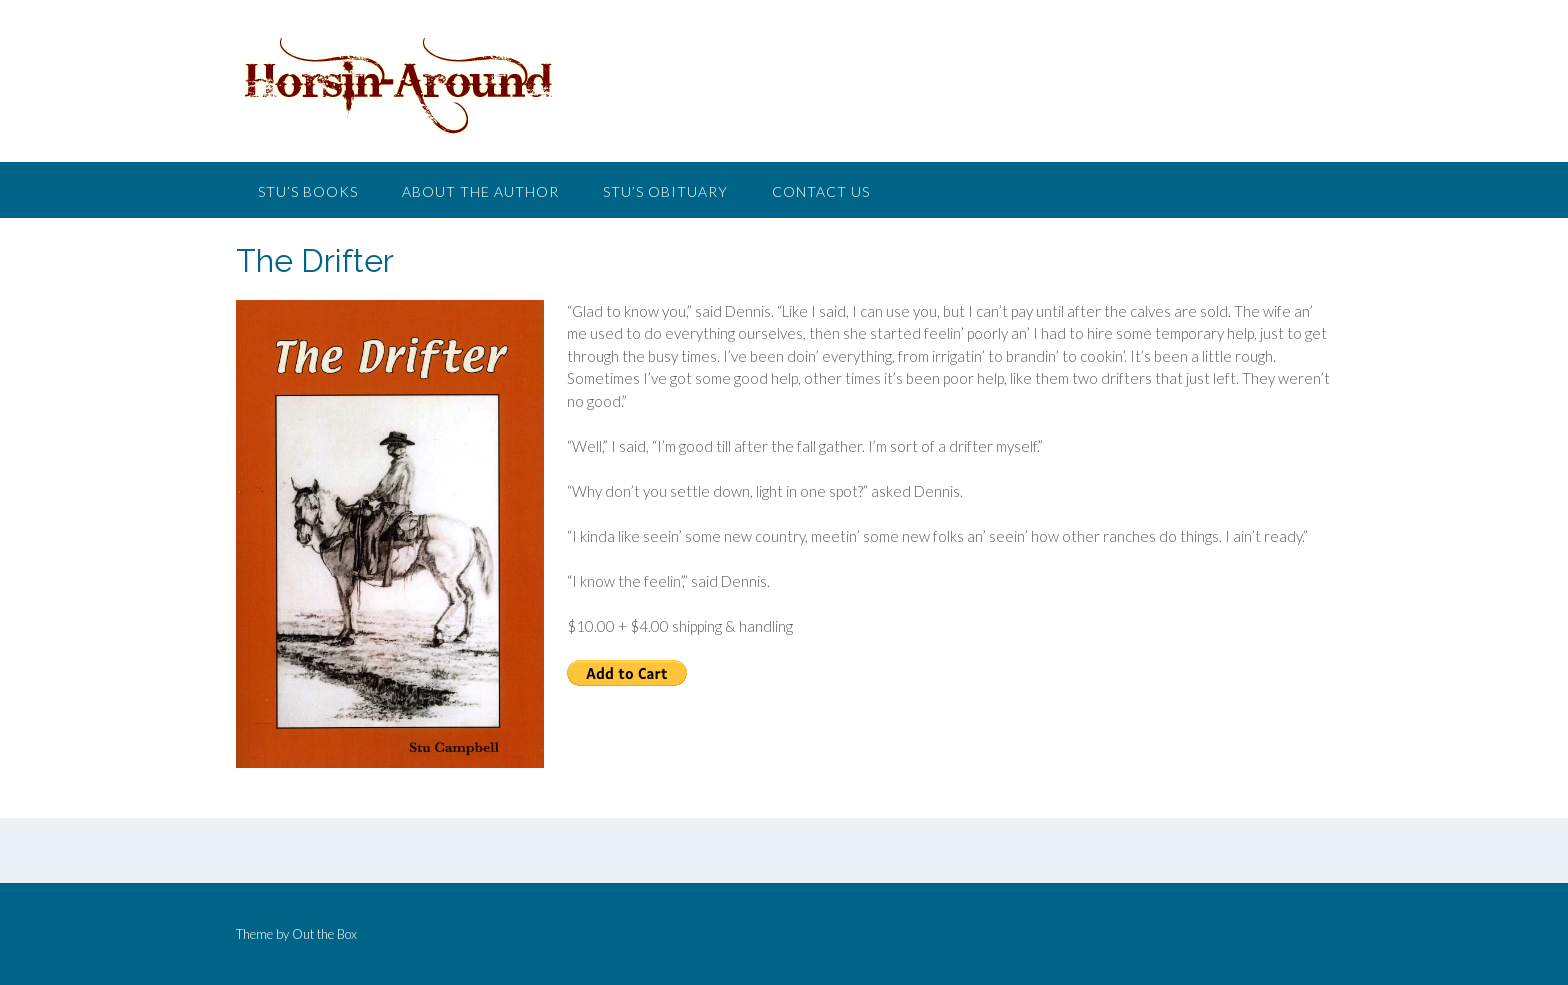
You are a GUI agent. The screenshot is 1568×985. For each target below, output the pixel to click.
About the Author (480, 191)
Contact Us (821, 191)
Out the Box (324, 934)
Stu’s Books (308, 191)
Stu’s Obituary (665, 191)
